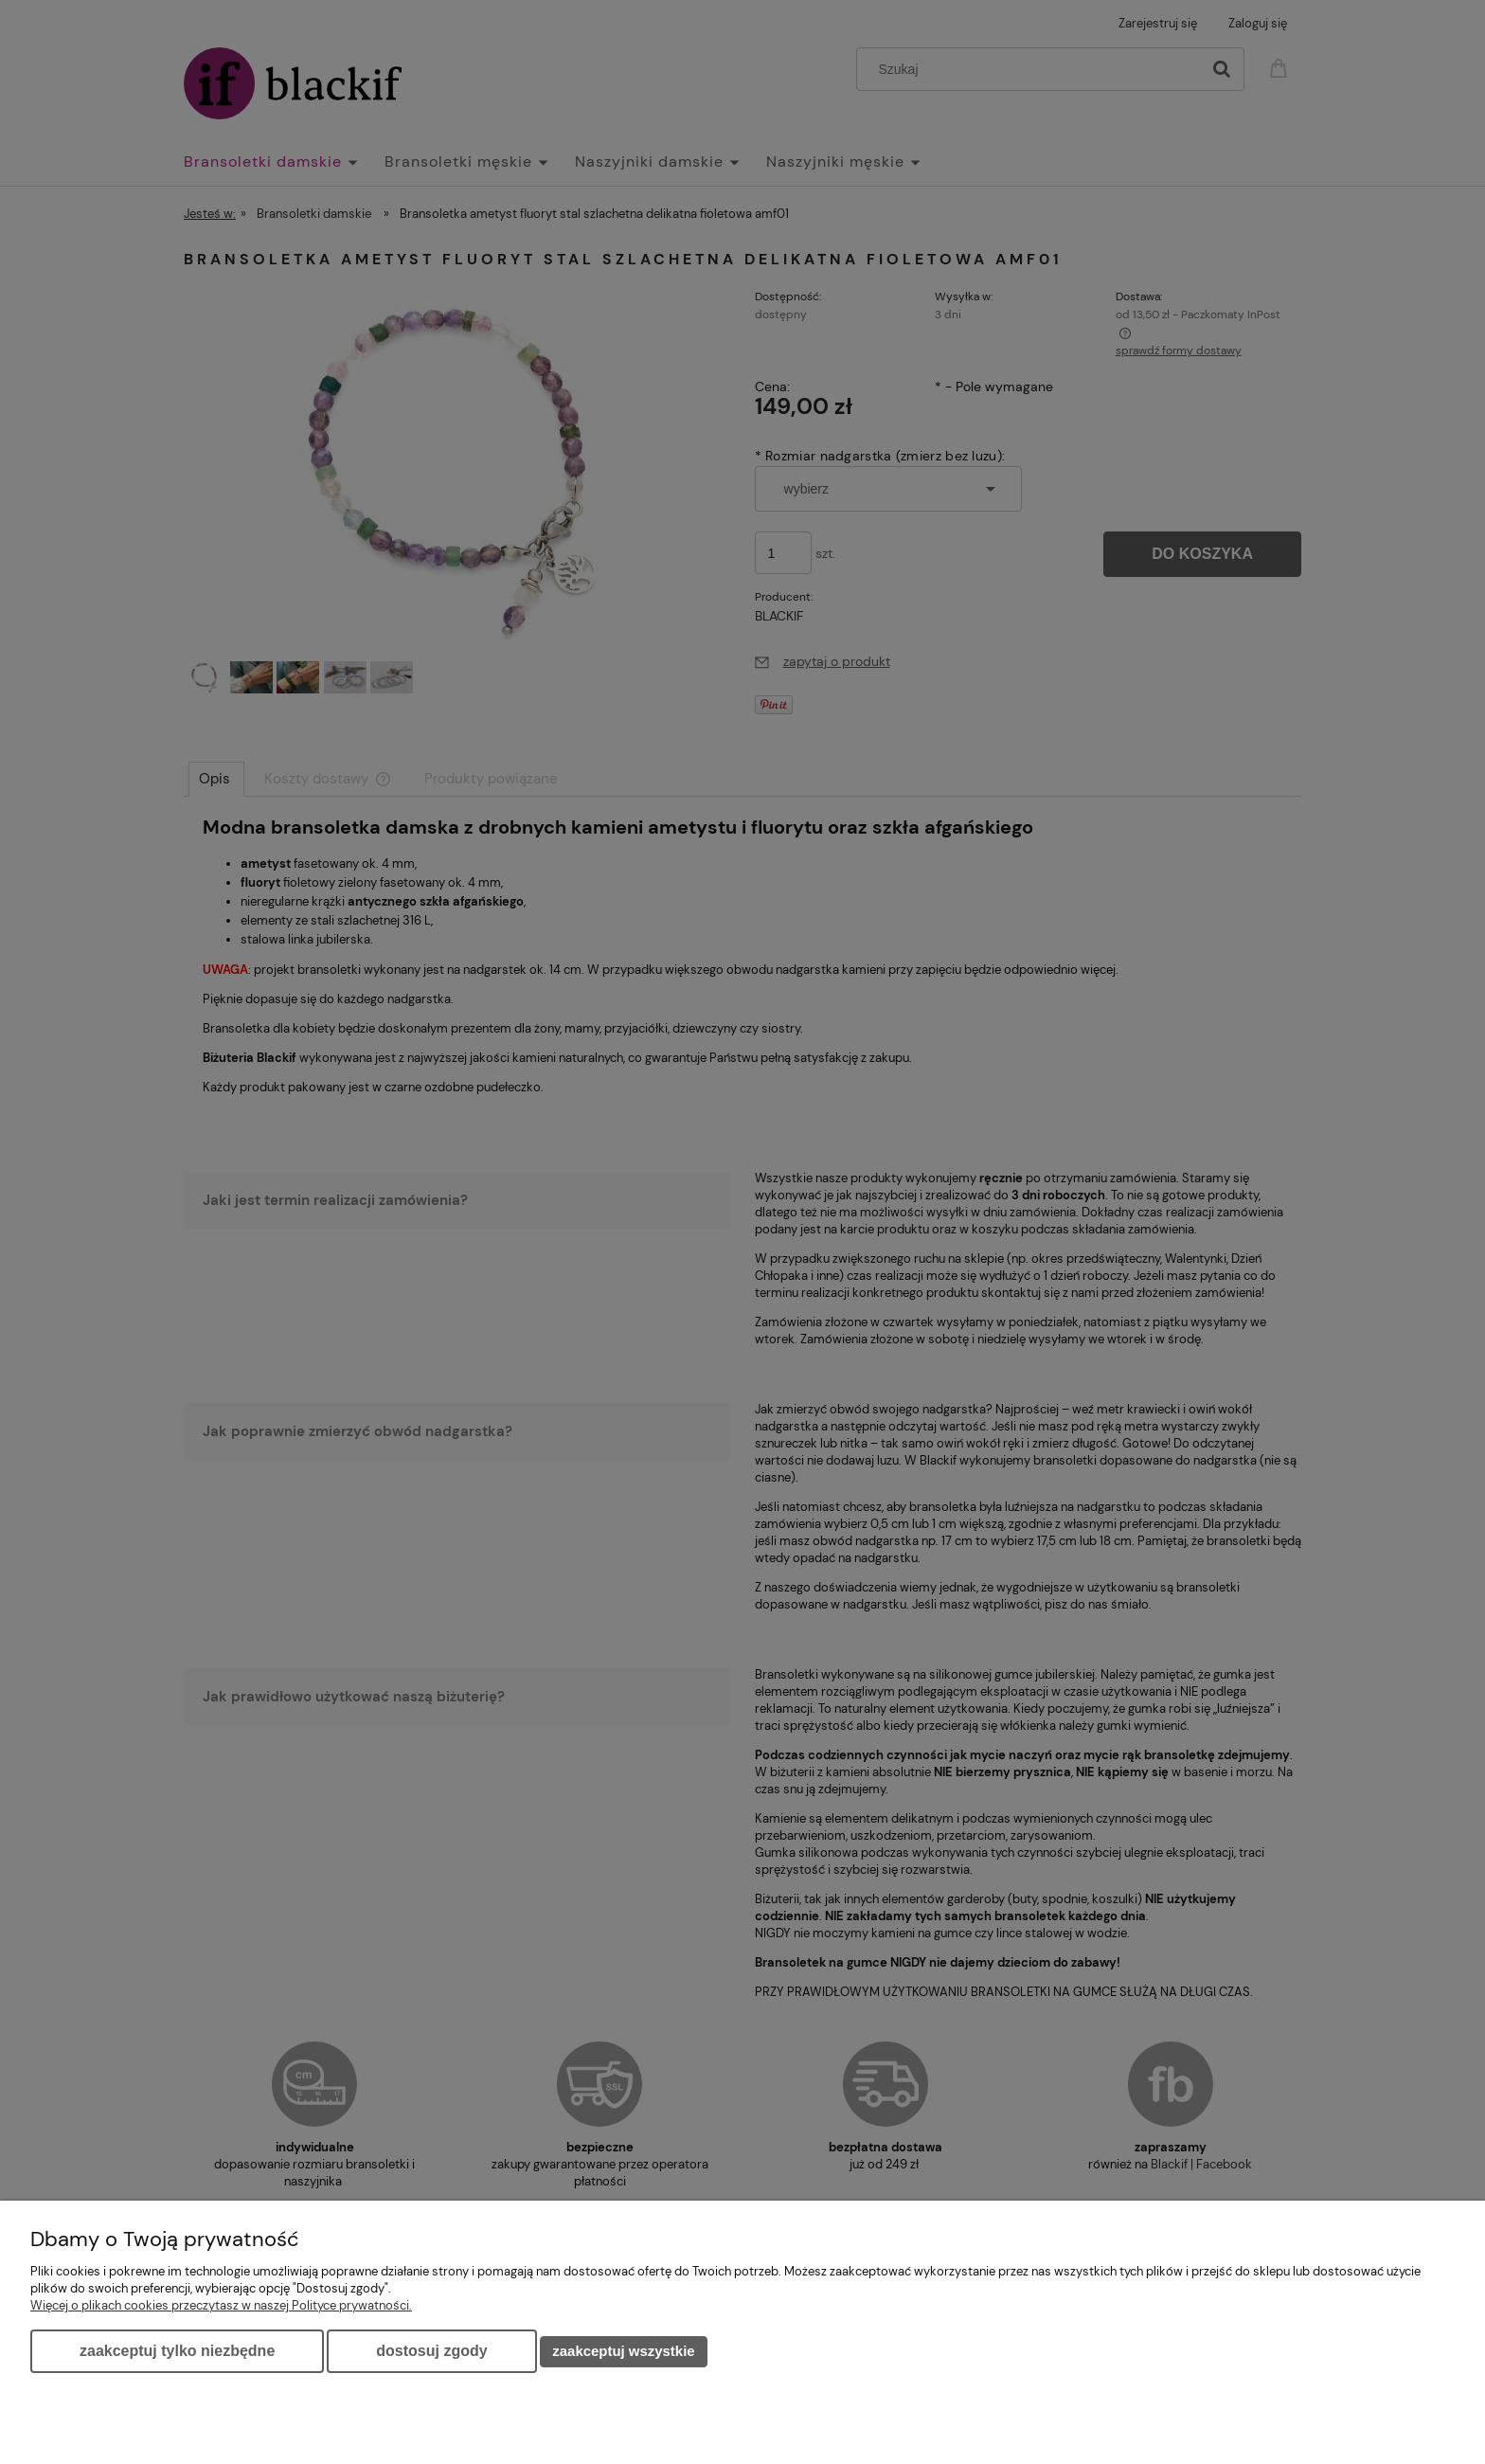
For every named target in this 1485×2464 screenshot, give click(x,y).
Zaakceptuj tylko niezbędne (177, 2351)
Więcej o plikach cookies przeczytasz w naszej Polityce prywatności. (221, 2305)
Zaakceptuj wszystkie (623, 2351)
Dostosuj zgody (431, 2351)
